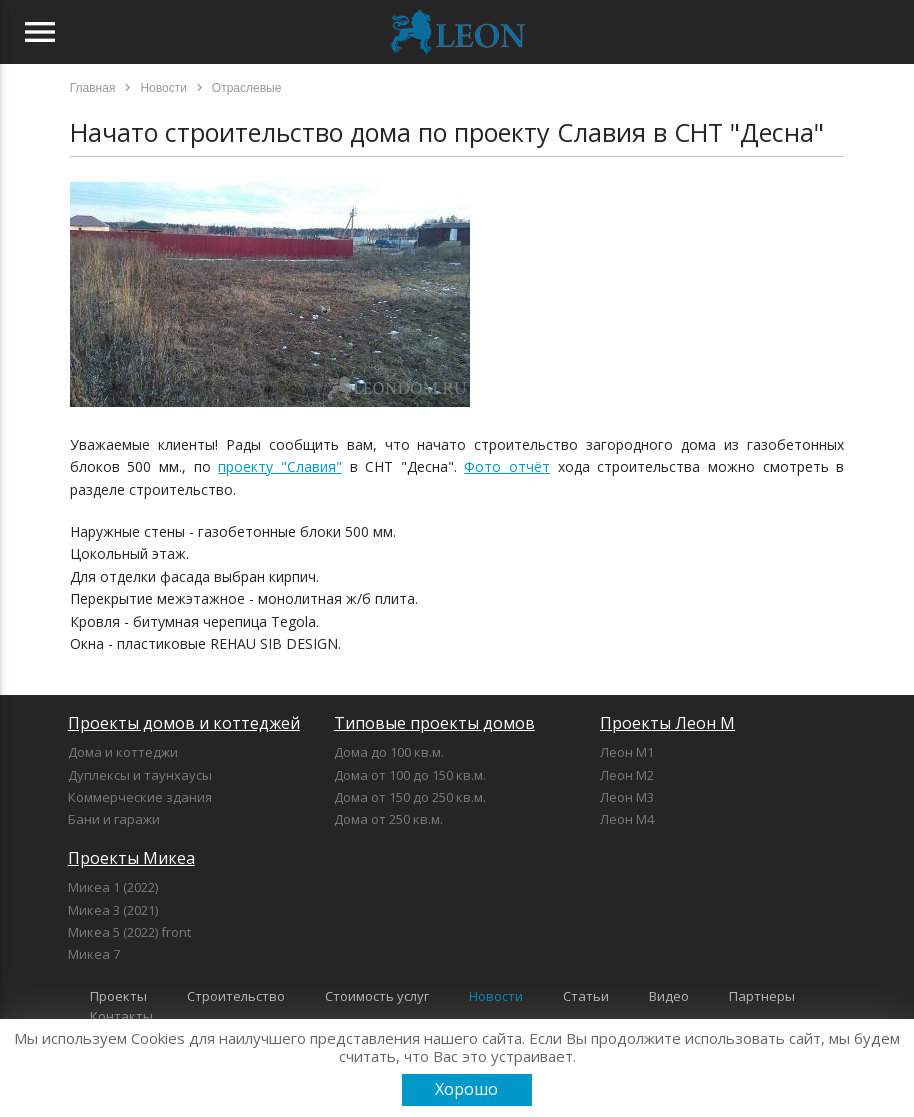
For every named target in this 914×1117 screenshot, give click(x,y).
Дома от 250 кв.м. (388, 819)
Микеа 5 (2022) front (129, 932)
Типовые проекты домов (434, 723)
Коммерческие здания (140, 797)
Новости (496, 996)
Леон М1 (627, 752)
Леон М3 (627, 797)
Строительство (236, 996)
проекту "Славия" (280, 466)
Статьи (586, 996)
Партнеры (762, 996)
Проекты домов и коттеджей (184, 723)
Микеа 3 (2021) (113, 910)
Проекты (118, 996)
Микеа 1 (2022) (113, 887)
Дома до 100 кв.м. (389, 752)
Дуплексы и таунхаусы (140, 775)
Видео (669, 996)
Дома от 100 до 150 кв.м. (410, 775)
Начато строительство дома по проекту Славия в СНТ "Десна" (447, 132)
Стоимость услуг (377, 996)
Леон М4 (627, 819)
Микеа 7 (94, 954)
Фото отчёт (507, 466)
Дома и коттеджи (123, 752)
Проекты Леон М (667, 723)
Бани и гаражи (114, 819)
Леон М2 (627, 775)
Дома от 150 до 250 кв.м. (410, 797)
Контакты (121, 1016)
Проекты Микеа (131, 858)
